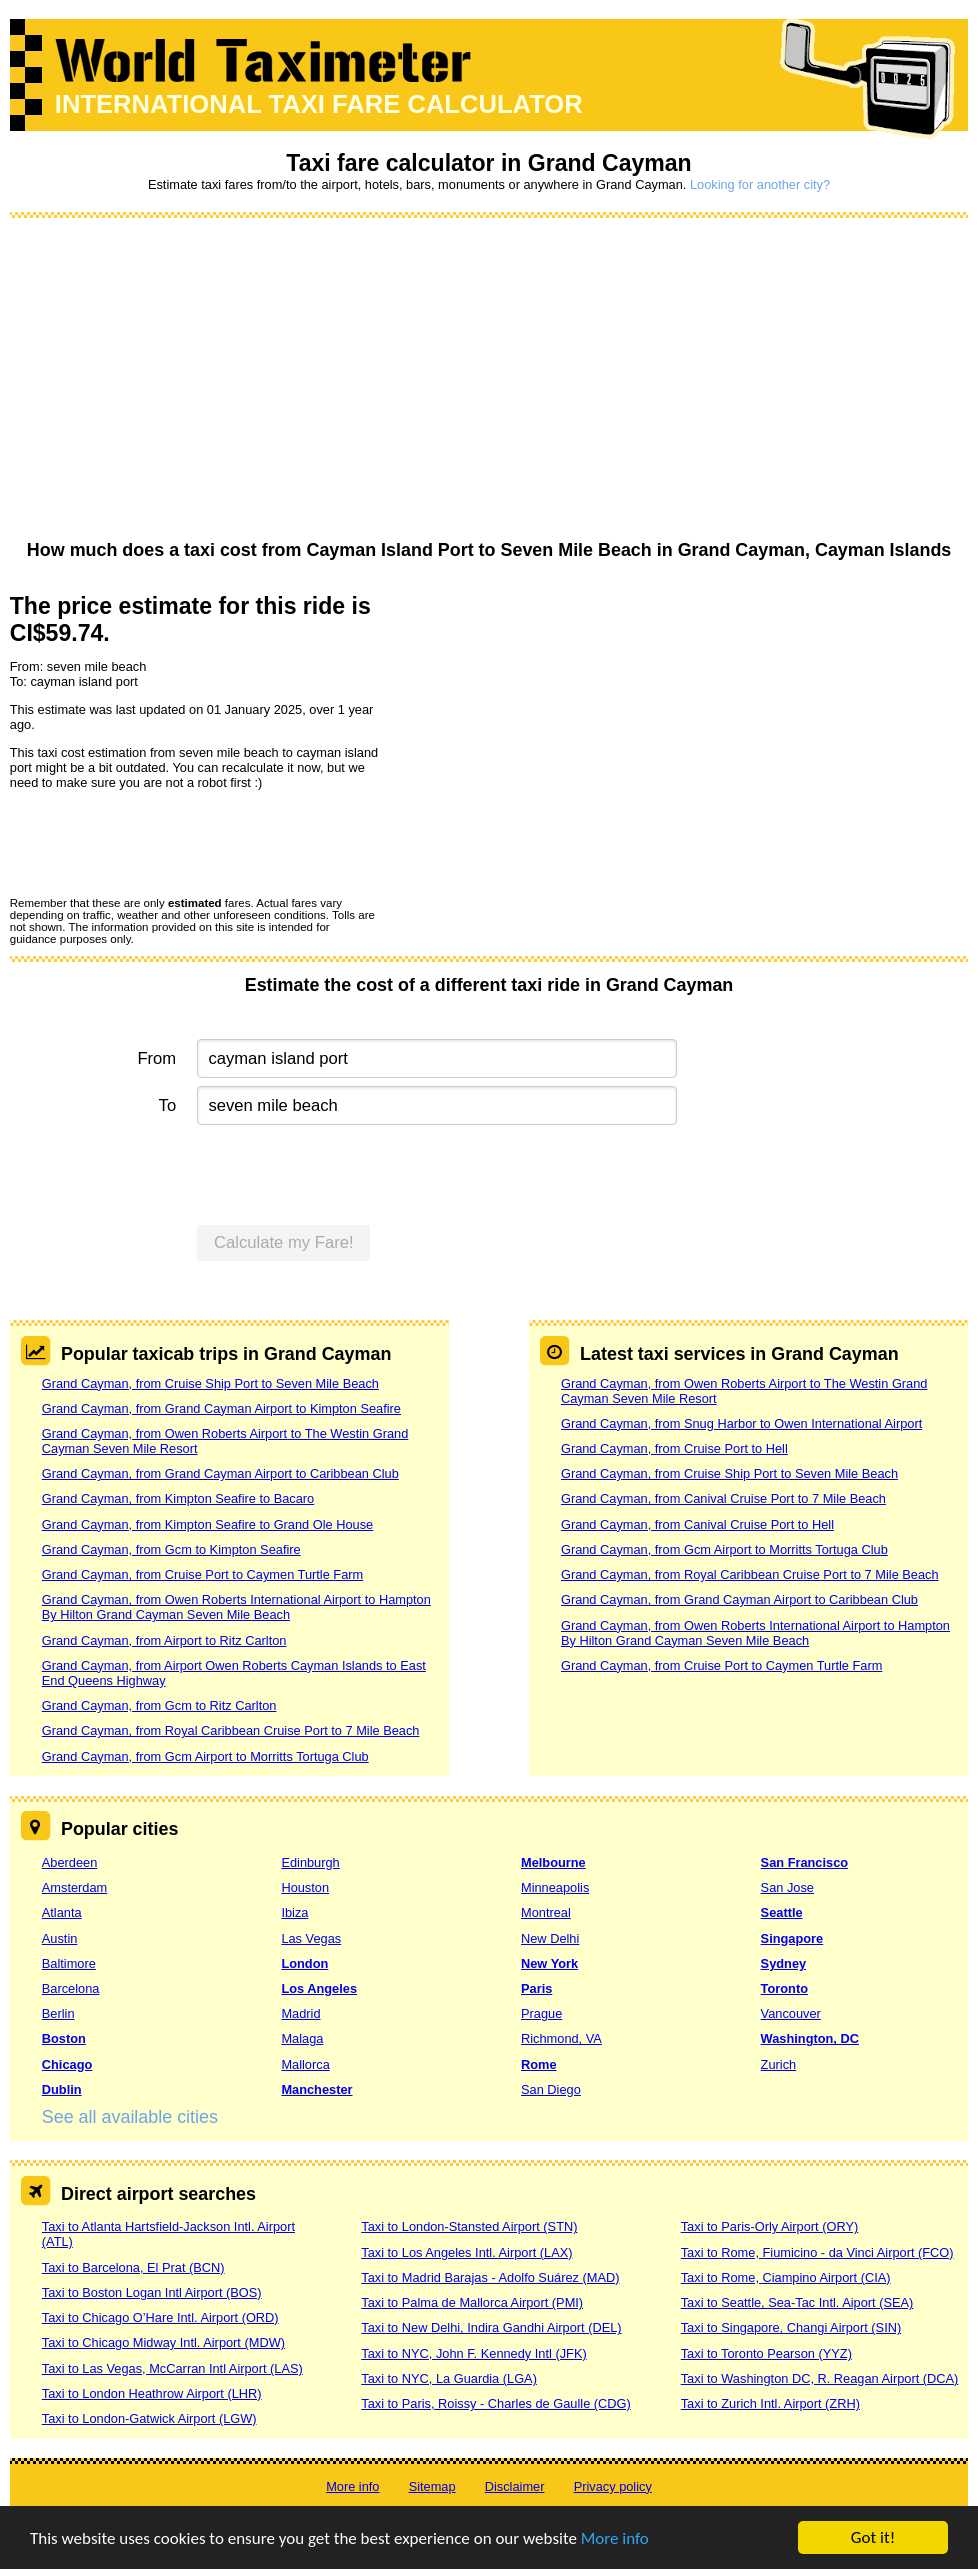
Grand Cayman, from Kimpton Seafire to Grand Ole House (207, 1524)
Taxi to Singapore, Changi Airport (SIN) (791, 2327)
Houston (305, 1887)
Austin (60, 1938)
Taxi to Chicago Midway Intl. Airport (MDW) (163, 2342)
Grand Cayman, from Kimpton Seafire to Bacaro (178, 1498)
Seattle (782, 1912)
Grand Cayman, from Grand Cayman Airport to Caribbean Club (220, 1473)
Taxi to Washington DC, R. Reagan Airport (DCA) (820, 2378)
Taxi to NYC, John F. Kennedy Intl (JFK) (473, 2353)
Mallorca (305, 2064)
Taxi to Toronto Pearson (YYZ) (766, 2353)
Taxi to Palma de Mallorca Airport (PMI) (472, 2302)
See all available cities (130, 2117)
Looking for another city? (760, 184)
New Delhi (550, 1938)
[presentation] (162, 842)
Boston (64, 2038)
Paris (536, 1988)
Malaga (302, 2038)
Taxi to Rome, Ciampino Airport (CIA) (786, 2277)
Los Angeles (319, 1988)
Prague (541, 2013)
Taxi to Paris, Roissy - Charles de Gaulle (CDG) (496, 2403)
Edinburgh (310, 1862)
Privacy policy (613, 2486)
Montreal (546, 1912)
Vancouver (791, 2013)
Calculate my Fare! (284, 1242)
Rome (539, 2064)
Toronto (784, 1988)
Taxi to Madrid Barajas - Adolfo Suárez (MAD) (490, 2277)
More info (615, 2539)
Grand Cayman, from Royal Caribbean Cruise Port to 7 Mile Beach (231, 1730)
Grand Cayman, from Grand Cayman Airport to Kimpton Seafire (221, 1408)
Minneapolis (555, 1887)
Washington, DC (810, 2038)
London (304, 1963)
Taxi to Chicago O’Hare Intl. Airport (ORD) (160, 2317)
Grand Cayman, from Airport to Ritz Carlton (164, 1640)
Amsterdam (74, 1887)
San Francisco (804, 1862)
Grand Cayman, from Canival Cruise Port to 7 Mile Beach (723, 1498)
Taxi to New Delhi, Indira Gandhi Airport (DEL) (491, 2327)
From (156, 1058)
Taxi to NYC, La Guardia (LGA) (449, 2378)
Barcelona (71, 1988)
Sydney (784, 1963)
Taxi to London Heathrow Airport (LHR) (152, 2393)
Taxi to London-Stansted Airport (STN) (469, 2226)
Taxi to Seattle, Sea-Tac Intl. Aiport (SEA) (797, 2302)
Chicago (67, 2064)
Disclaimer (515, 2486)
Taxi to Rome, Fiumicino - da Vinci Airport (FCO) (817, 2252)
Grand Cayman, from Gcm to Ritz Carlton (159, 1705)
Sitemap (432, 2486)
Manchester (316, 2089)
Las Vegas (311, 1938)
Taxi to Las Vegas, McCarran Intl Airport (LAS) (172, 2368)
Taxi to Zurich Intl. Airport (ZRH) (770, 2403)
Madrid (300, 2013)
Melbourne (553, 1862)
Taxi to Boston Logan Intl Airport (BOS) (152, 2292)
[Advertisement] (489, 380)
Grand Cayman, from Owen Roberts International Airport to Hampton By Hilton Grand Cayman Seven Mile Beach (236, 1607)
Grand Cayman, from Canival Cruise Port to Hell (697, 1524)
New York (549, 1963)
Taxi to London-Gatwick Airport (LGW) (149, 2418)
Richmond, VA (561, 2038)
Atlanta (62, 1912)
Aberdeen (70, 1862)
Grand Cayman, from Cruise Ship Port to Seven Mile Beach (210, 1383)
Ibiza (294, 1912)
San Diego (551, 2089)
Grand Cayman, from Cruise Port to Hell (674, 1448)
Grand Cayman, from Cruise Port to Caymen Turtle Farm (202, 1574)
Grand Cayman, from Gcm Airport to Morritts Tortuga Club (205, 1756)
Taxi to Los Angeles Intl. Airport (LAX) (466, 2252)
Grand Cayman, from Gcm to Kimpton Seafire (171, 1549)
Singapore (792, 1938)
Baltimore (69, 1963)
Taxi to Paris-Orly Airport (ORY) (770, 2226)
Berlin (58, 2013)
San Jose (787, 1887)
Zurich (779, 2064)
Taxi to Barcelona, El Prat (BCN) (133, 2267)
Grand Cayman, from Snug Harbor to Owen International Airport (741, 1423)
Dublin (62, 2089)
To (168, 1105)
